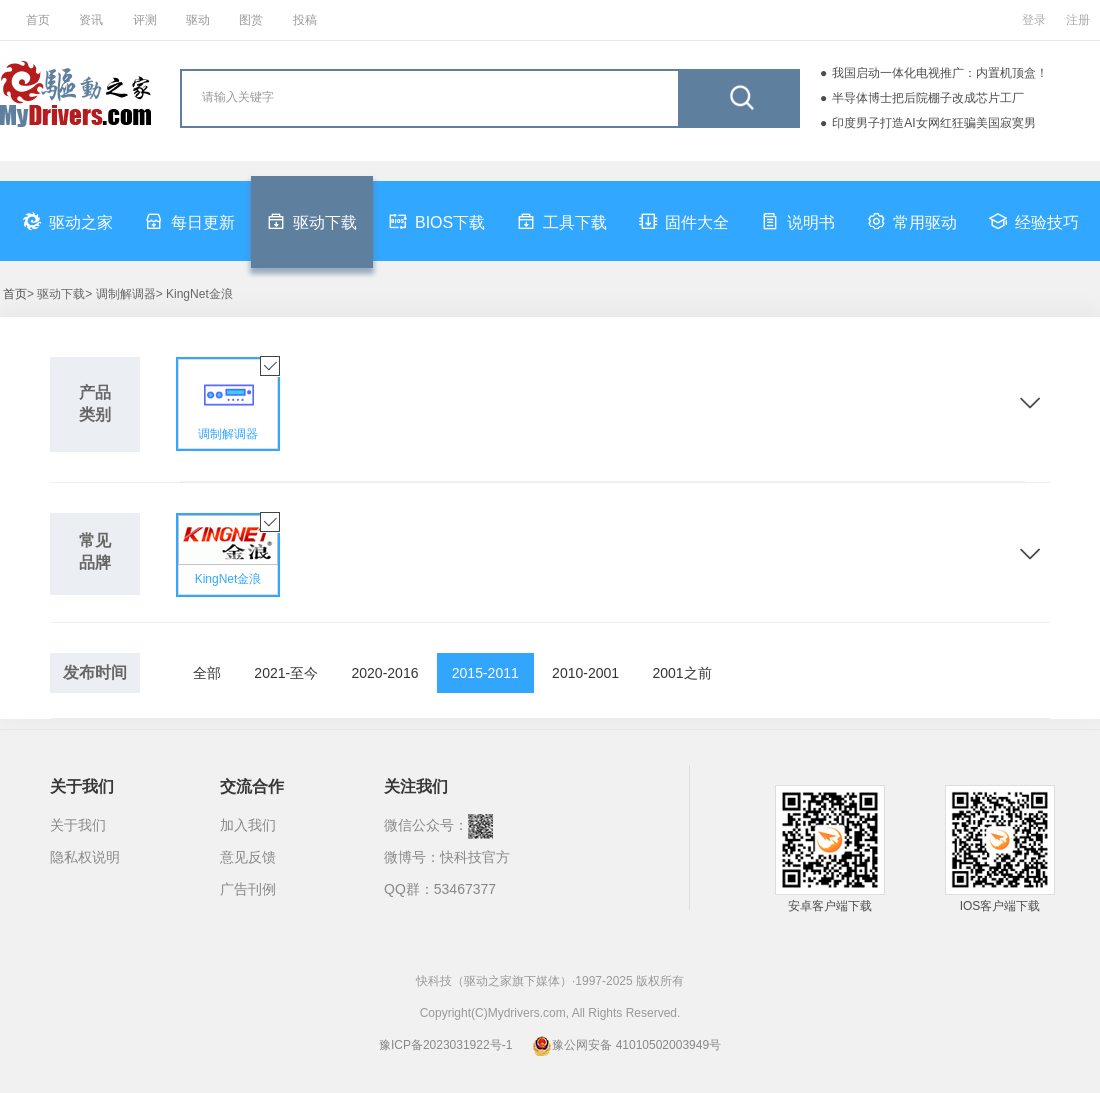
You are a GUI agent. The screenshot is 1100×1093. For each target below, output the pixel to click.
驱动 (198, 20)
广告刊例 (248, 889)
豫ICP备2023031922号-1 (445, 1045)
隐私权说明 (85, 857)
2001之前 (681, 673)
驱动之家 (68, 221)
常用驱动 (912, 221)
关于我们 (78, 825)
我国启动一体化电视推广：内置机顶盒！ (940, 73)
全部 (207, 673)
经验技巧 (1034, 221)
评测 (145, 20)
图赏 (251, 20)
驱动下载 (312, 221)
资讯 (91, 20)
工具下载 (562, 221)
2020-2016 (385, 673)
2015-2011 (485, 673)
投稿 (305, 20)
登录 (1034, 20)
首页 (38, 20)
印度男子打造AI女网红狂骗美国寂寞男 (933, 123)
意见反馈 (248, 857)
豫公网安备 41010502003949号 (626, 1045)
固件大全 (684, 221)
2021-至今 (286, 673)
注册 (1078, 20)
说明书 (798, 221)
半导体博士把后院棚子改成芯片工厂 (928, 98)
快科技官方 (475, 857)
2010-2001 (585, 673)
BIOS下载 (437, 221)
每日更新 (190, 221)
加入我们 (248, 825)
